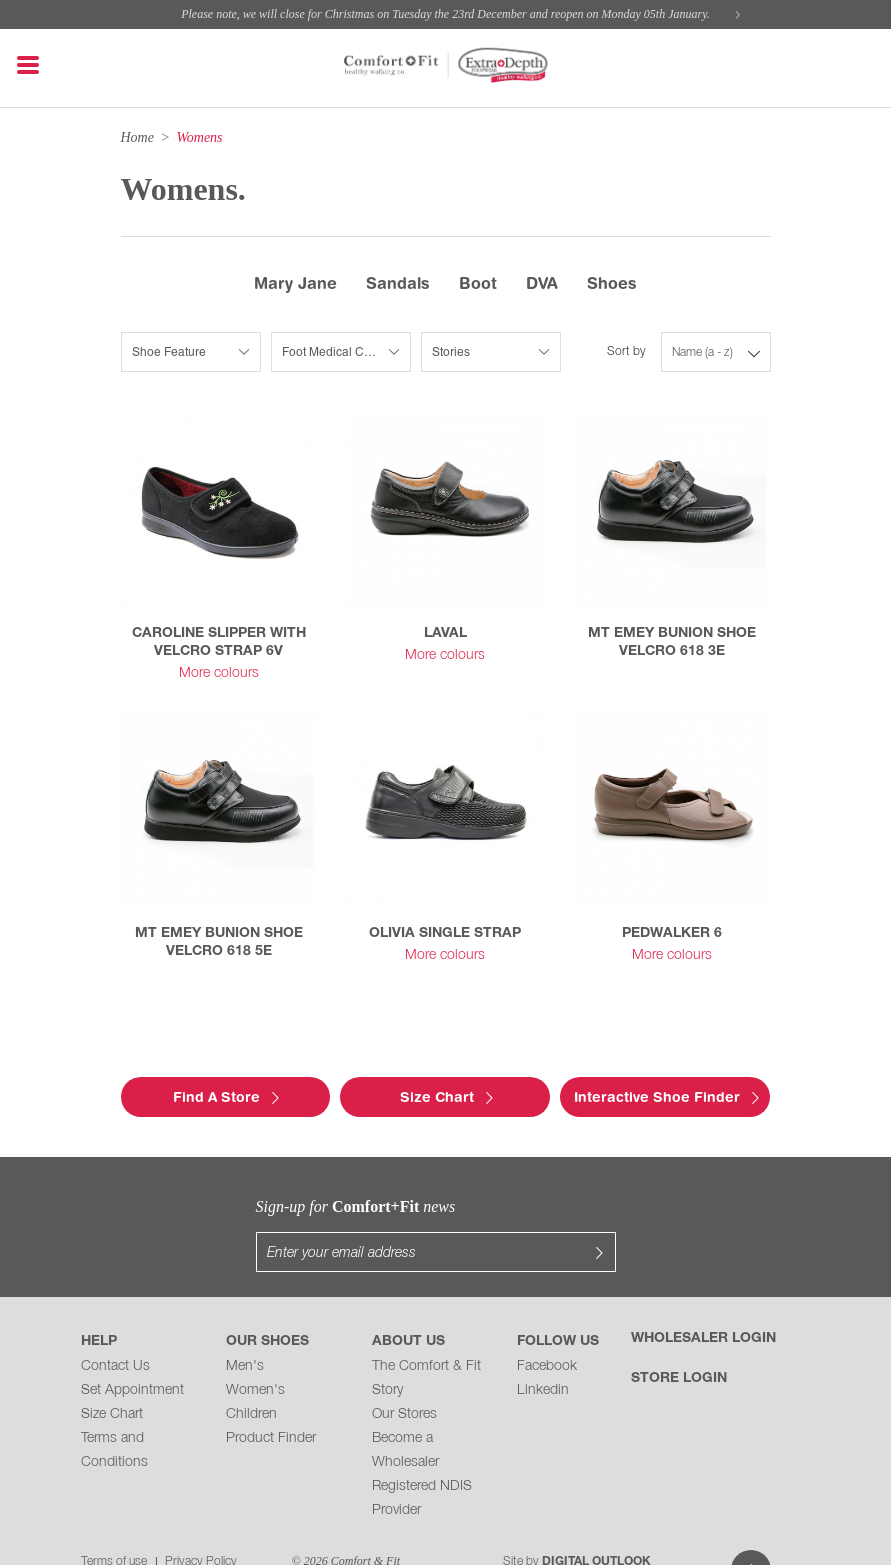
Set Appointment (132, 1350)
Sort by (626, 351)
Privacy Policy (201, 1521)
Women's (255, 1350)
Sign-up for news (256, 1206)
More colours (219, 673)
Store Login (679, 1338)
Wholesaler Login (703, 1298)
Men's (245, 1326)
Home (137, 137)
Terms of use (114, 1521)
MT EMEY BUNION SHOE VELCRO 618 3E (672, 642)
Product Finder (271, 1398)
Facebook (547, 1326)
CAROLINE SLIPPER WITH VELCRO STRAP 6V (219, 642)
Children (251, 1374)
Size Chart (112, 1374)
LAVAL (445, 633)
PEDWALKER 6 (672, 933)
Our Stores (404, 1374)
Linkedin (543, 1350)
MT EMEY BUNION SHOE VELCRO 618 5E (219, 942)
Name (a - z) (702, 352)
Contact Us (115, 1326)
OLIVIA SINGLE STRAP (445, 933)
